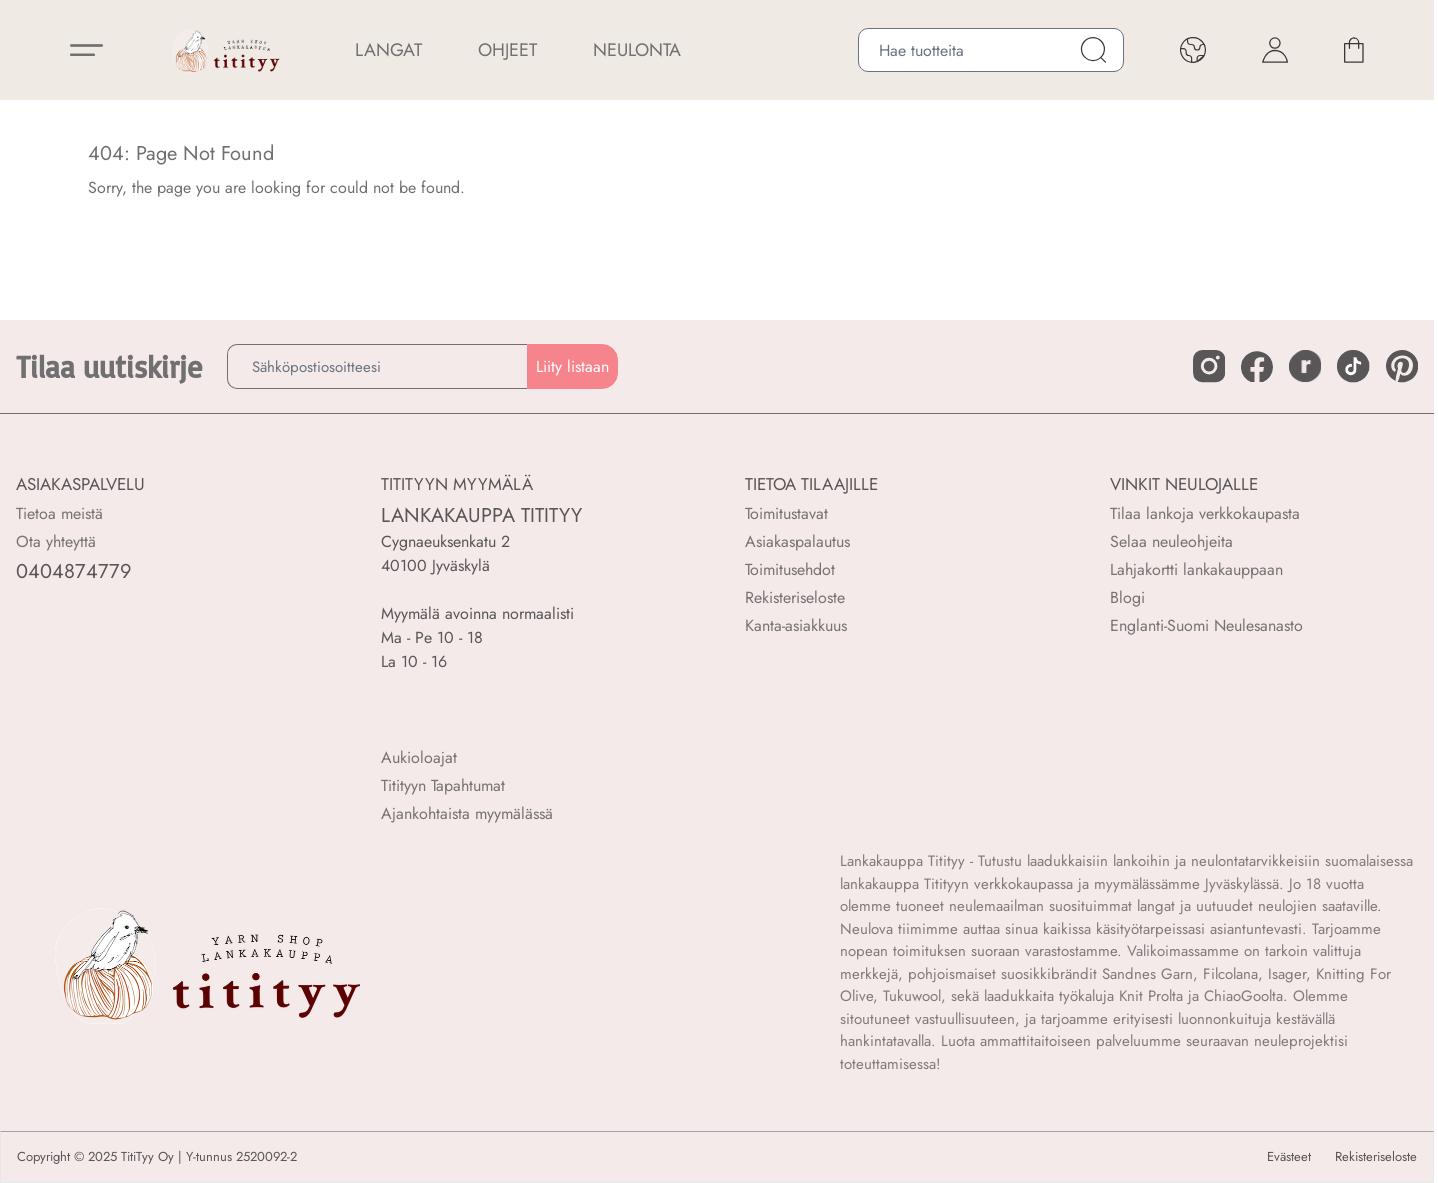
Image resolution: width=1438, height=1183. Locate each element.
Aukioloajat (419, 757)
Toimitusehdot (790, 569)
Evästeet (1289, 1157)
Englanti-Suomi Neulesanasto (1206, 625)
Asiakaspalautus (797, 541)
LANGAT (388, 50)
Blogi (1127, 597)
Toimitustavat (786, 513)
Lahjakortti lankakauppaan (1196, 569)
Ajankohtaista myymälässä (467, 813)
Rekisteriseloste (795, 597)
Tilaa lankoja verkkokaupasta (1205, 513)
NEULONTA (637, 50)
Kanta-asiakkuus (796, 625)
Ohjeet (507, 50)
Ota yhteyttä (56, 541)
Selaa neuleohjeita (1171, 541)
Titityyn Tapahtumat (443, 785)
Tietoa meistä (59, 513)
